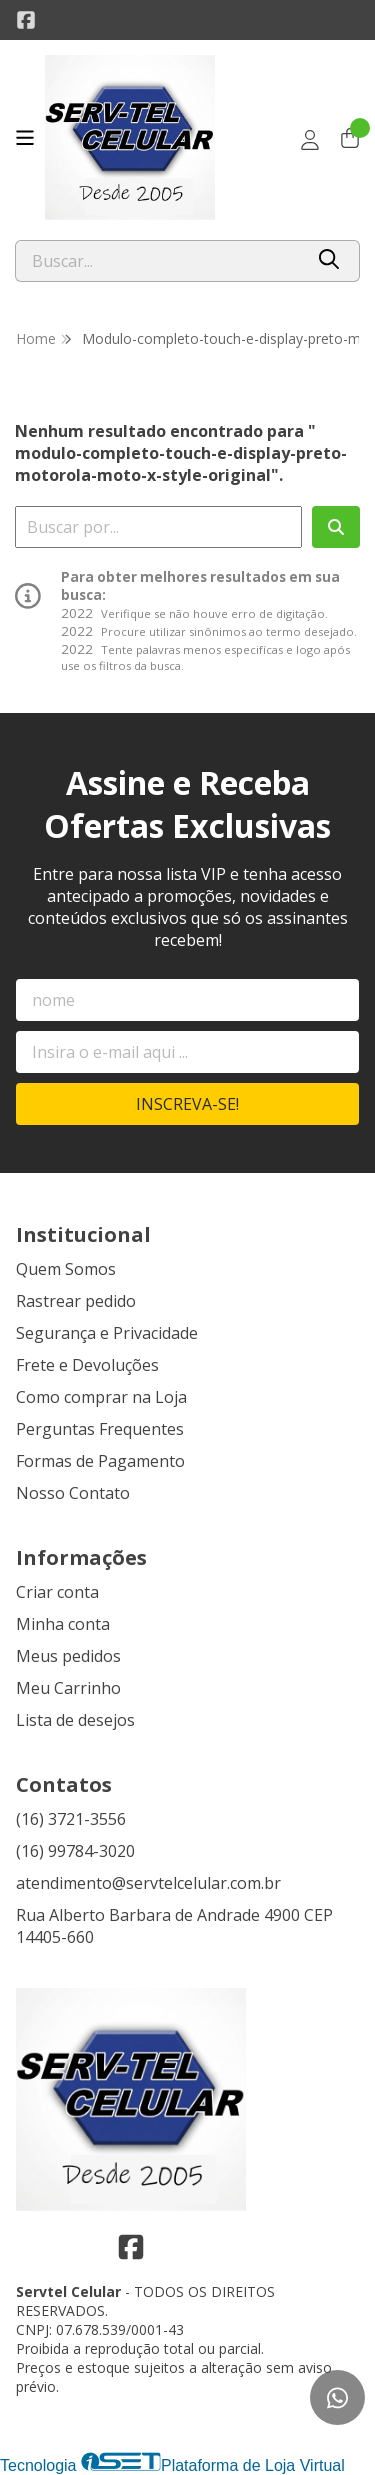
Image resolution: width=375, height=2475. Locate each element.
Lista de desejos (75, 1720)
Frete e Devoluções (87, 1365)
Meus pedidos (68, 1656)
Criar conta (57, 1592)
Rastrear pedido (76, 1301)
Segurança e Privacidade (107, 1333)
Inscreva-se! (187, 1104)
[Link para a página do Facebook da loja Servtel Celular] (26, 20)
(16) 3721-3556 (71, 1819)
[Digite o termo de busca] (159, 261)
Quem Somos (66, 1269)
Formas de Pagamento (100, 1461)
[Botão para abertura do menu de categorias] (25, 138)
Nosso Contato (73, 1493)
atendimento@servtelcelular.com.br (148, 1883)
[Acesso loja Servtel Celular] (310, 140)
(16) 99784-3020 (75, 1851)
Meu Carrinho (68, 1688)
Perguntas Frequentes (100, 1429)
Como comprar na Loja (101, 1397)
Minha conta (63, 1624)
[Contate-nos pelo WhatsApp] (337, 2397)
